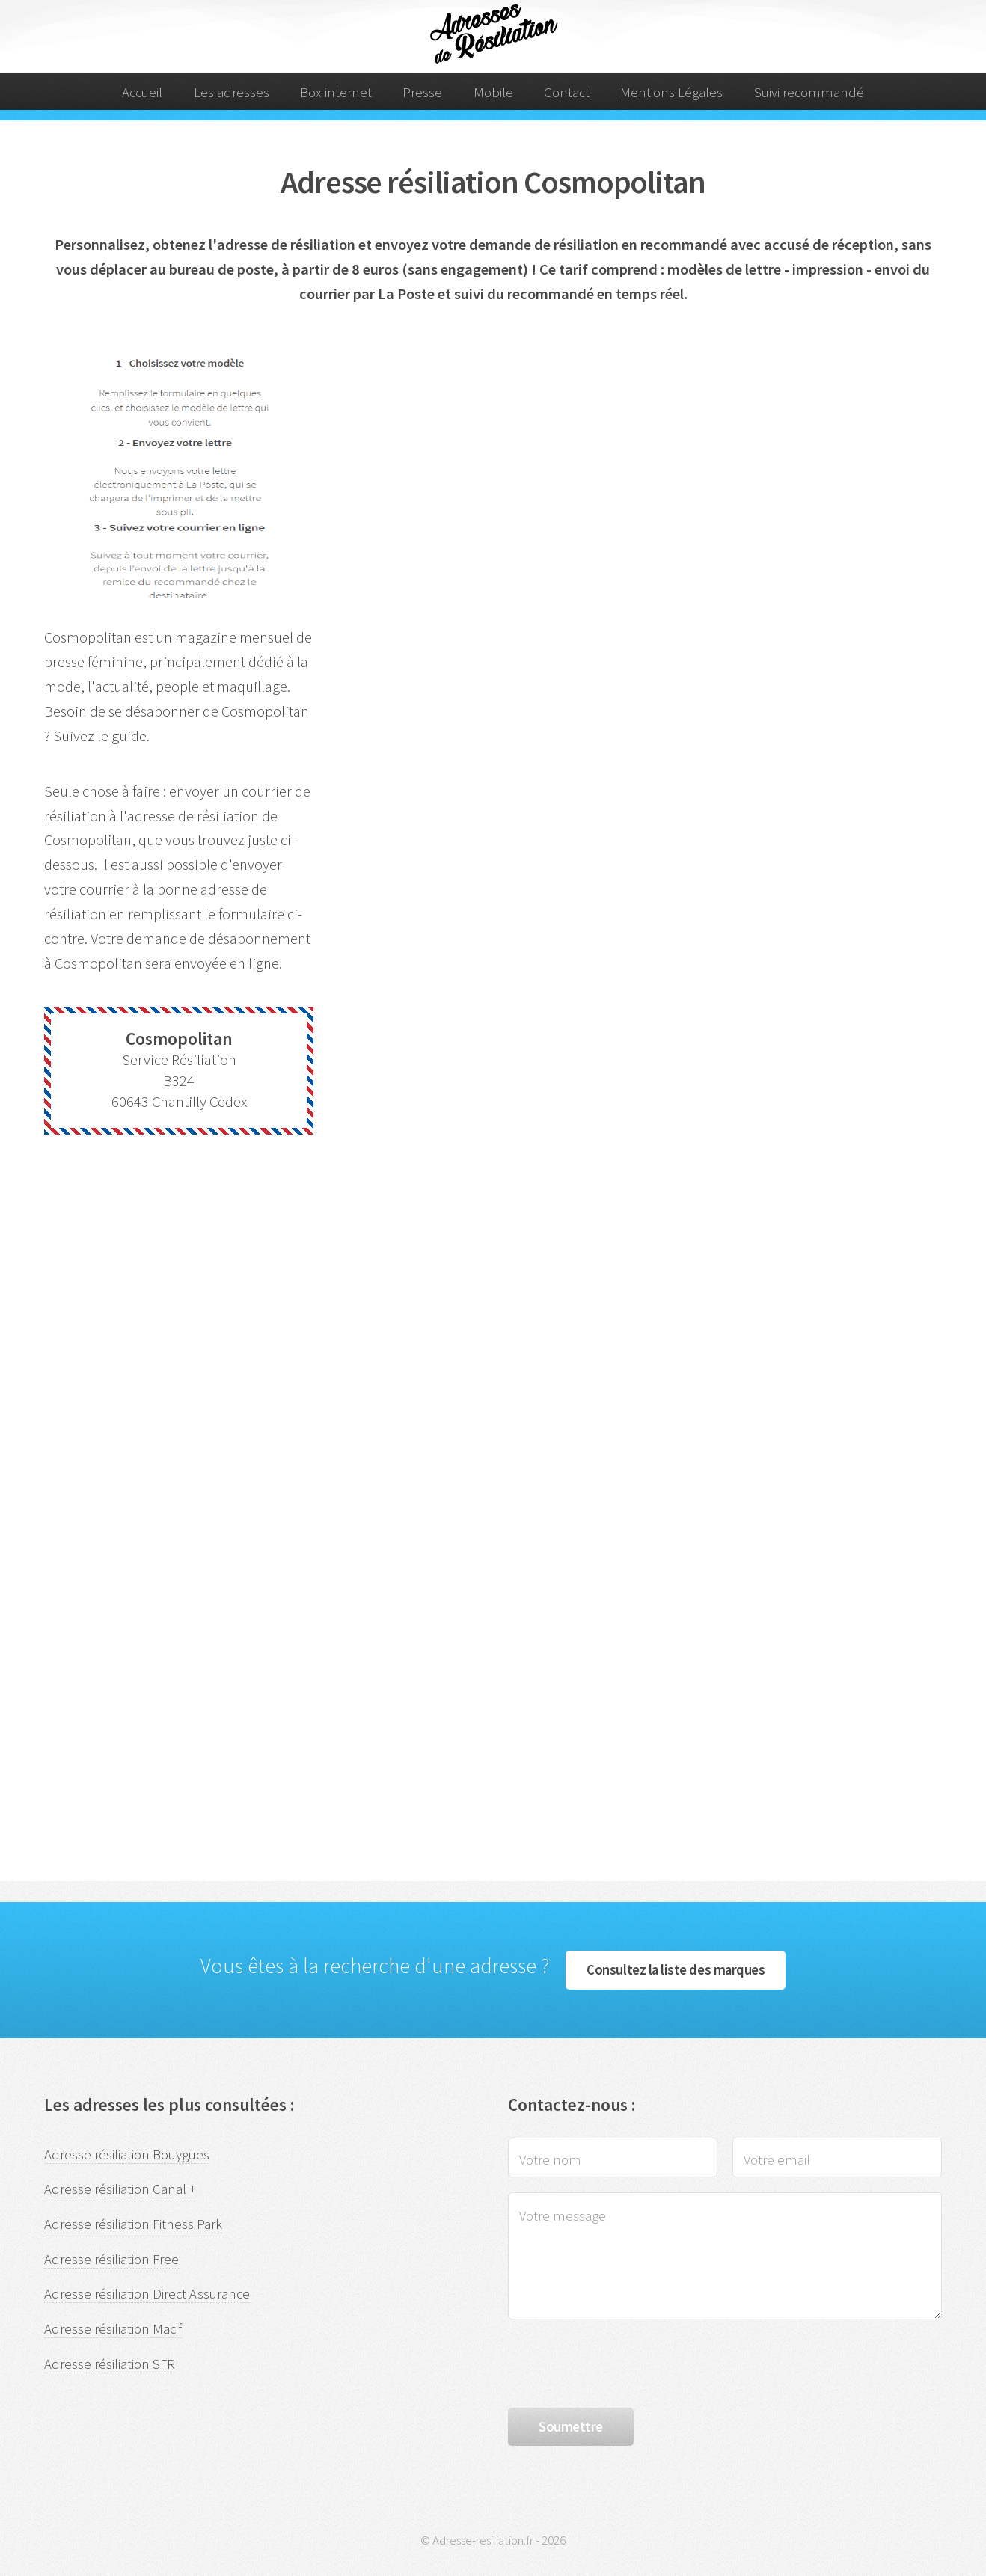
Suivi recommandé (809, 92)
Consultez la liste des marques (676, 1969)
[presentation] (621, 2363)
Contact (567, 92)
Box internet (336, 92)
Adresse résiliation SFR (109, 2364)
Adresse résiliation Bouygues (126, 2154)
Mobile (493, 92)
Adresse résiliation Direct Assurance (147, 2293)
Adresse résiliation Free (111, 2259)
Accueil (142, 92)
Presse (422, 92)
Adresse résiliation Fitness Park (133, 2224)
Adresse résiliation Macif (113, 2328)
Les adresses (231, 92)
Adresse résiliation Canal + (120, 2189)
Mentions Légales (671, 92)
